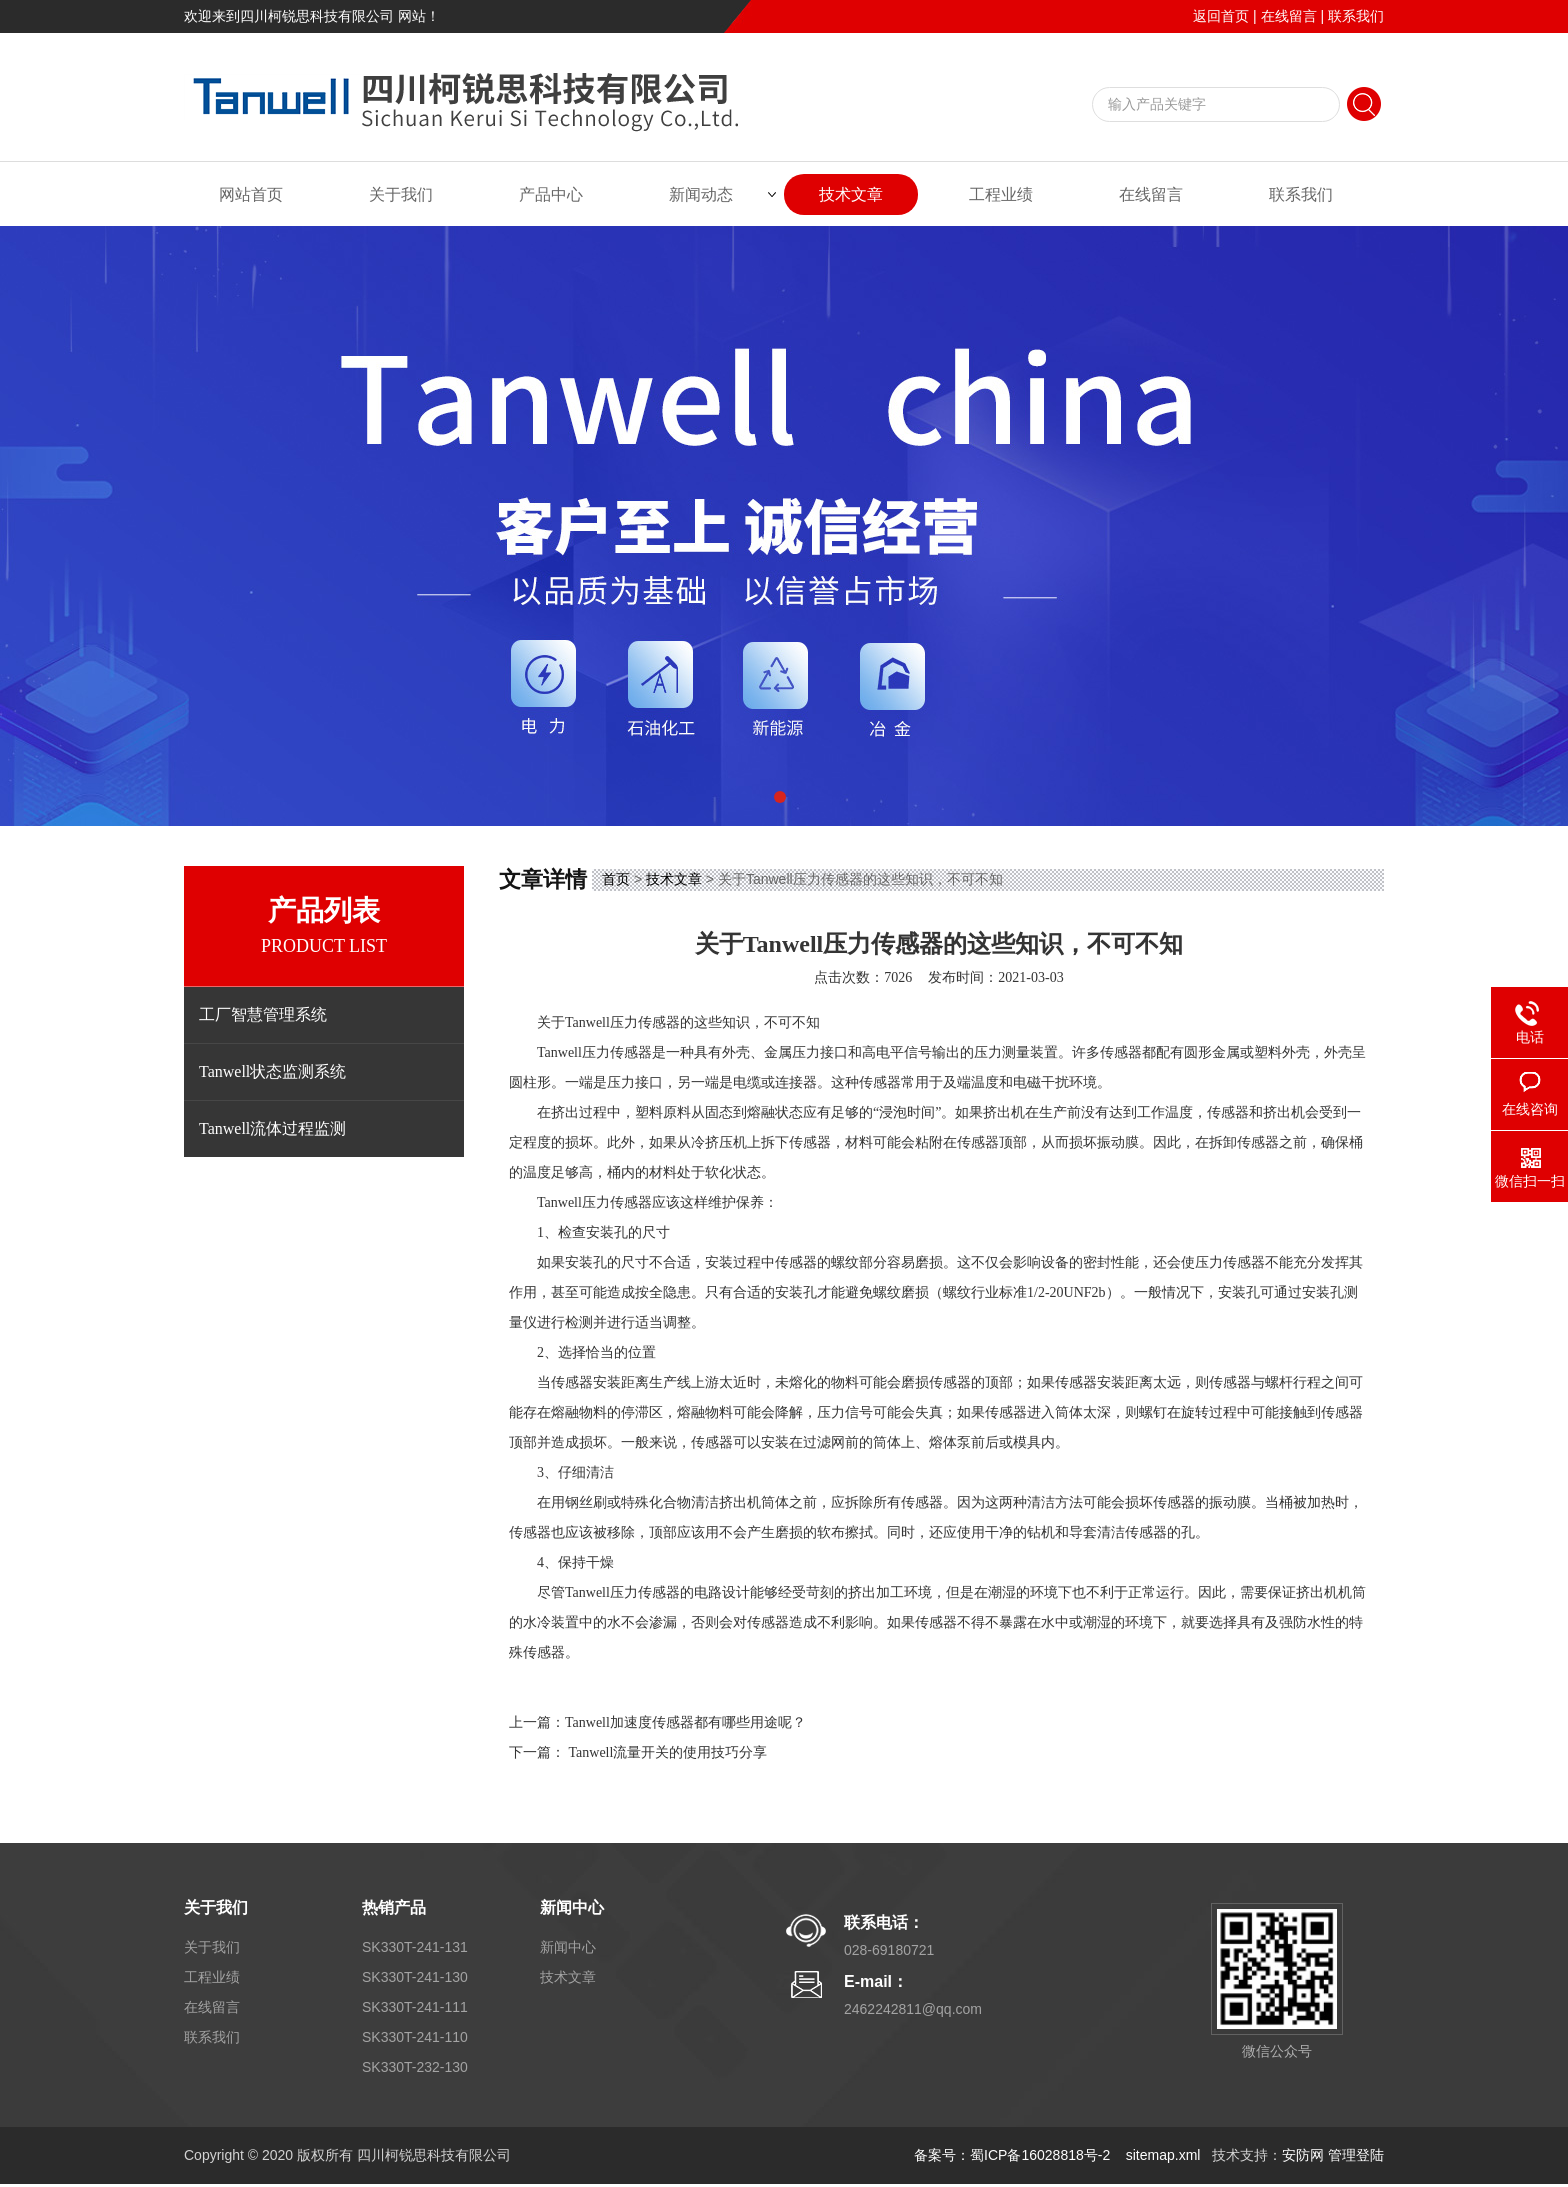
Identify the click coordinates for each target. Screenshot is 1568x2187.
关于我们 (401, 194)
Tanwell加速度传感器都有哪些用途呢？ (685, 1722)
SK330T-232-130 (415, 2067)
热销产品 (394, 1907)
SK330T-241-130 (415, 1977)
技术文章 (851, 194)
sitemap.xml (1163, 2155)
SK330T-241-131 (415, 1947)
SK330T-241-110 (415, 2037)
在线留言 (1289, 16)
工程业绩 (1001, 194)
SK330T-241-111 (415, 2007)
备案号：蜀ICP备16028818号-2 (1014, 2155)
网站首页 (251, 194)
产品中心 (551, 194)
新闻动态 (701, 194)
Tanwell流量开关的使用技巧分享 (668, 1752)
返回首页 (1221, 16)
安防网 (1303, 2155)
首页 (616, 879)
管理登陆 (1356, 2155)
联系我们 (1356, 16)
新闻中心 (572, 1907)
